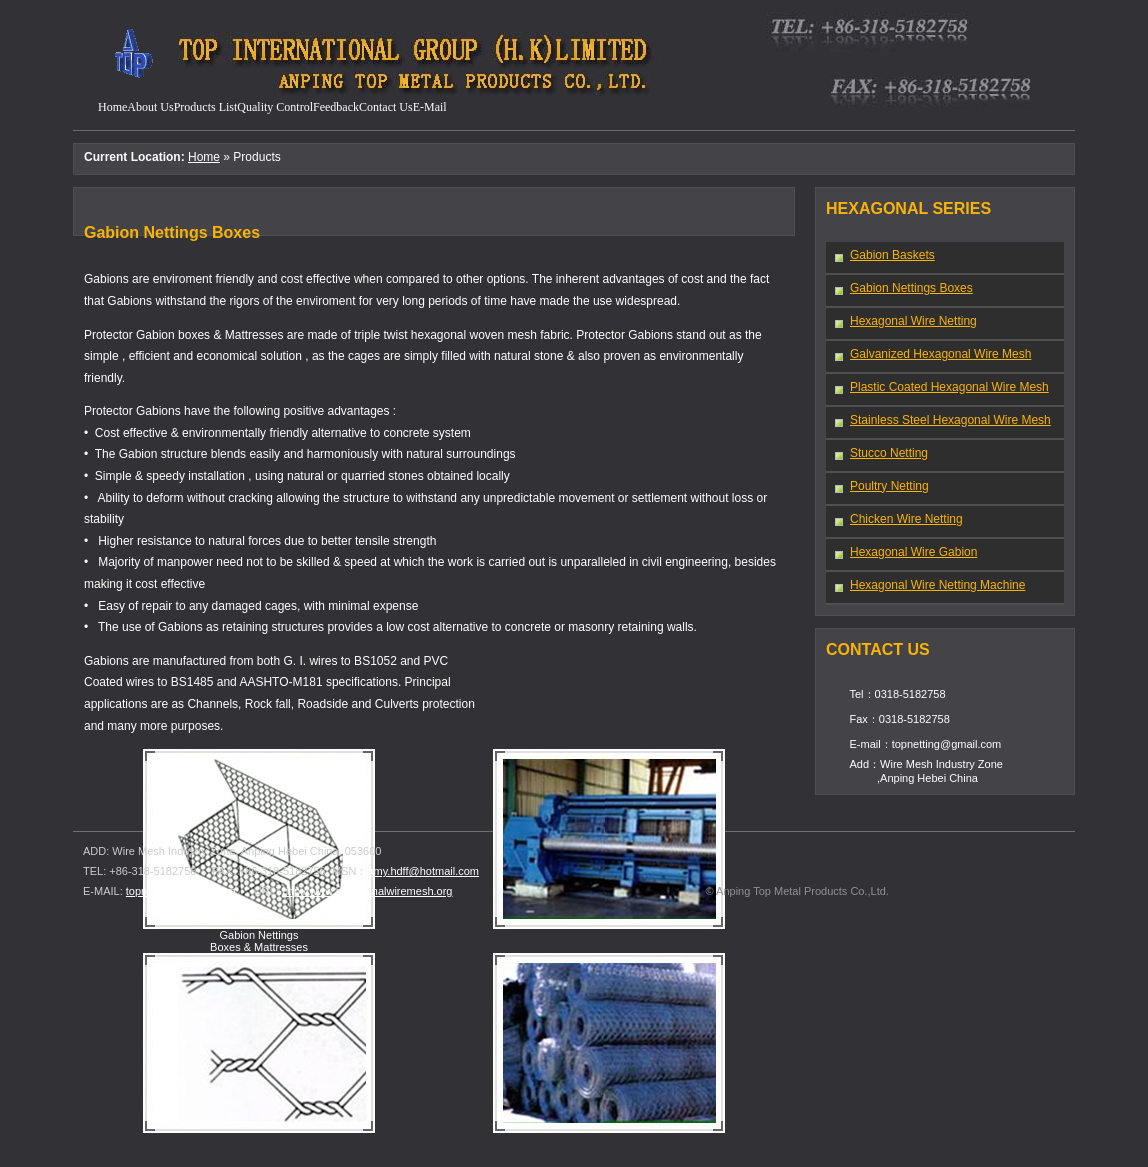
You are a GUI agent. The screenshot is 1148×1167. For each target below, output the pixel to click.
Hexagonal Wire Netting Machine (929, 585)
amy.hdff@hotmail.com (423, 871)
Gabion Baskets (884, 255)
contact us (386, 107)
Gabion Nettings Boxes (903, 288)
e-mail (430, 107)
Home (112, 107)
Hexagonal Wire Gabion (905, 552)
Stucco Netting (880, 453)
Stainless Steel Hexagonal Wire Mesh (942, 420)
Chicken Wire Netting (898, 519)
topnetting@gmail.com (181, 891)
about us (150, 107)
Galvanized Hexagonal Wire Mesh (932, 354)
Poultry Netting (881, 486)
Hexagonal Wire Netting (905, 321)
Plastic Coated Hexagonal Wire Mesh (941, 387)
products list (206, 107)
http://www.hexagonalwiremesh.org (367, 891)
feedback (336, 107)
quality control (275, 107)
